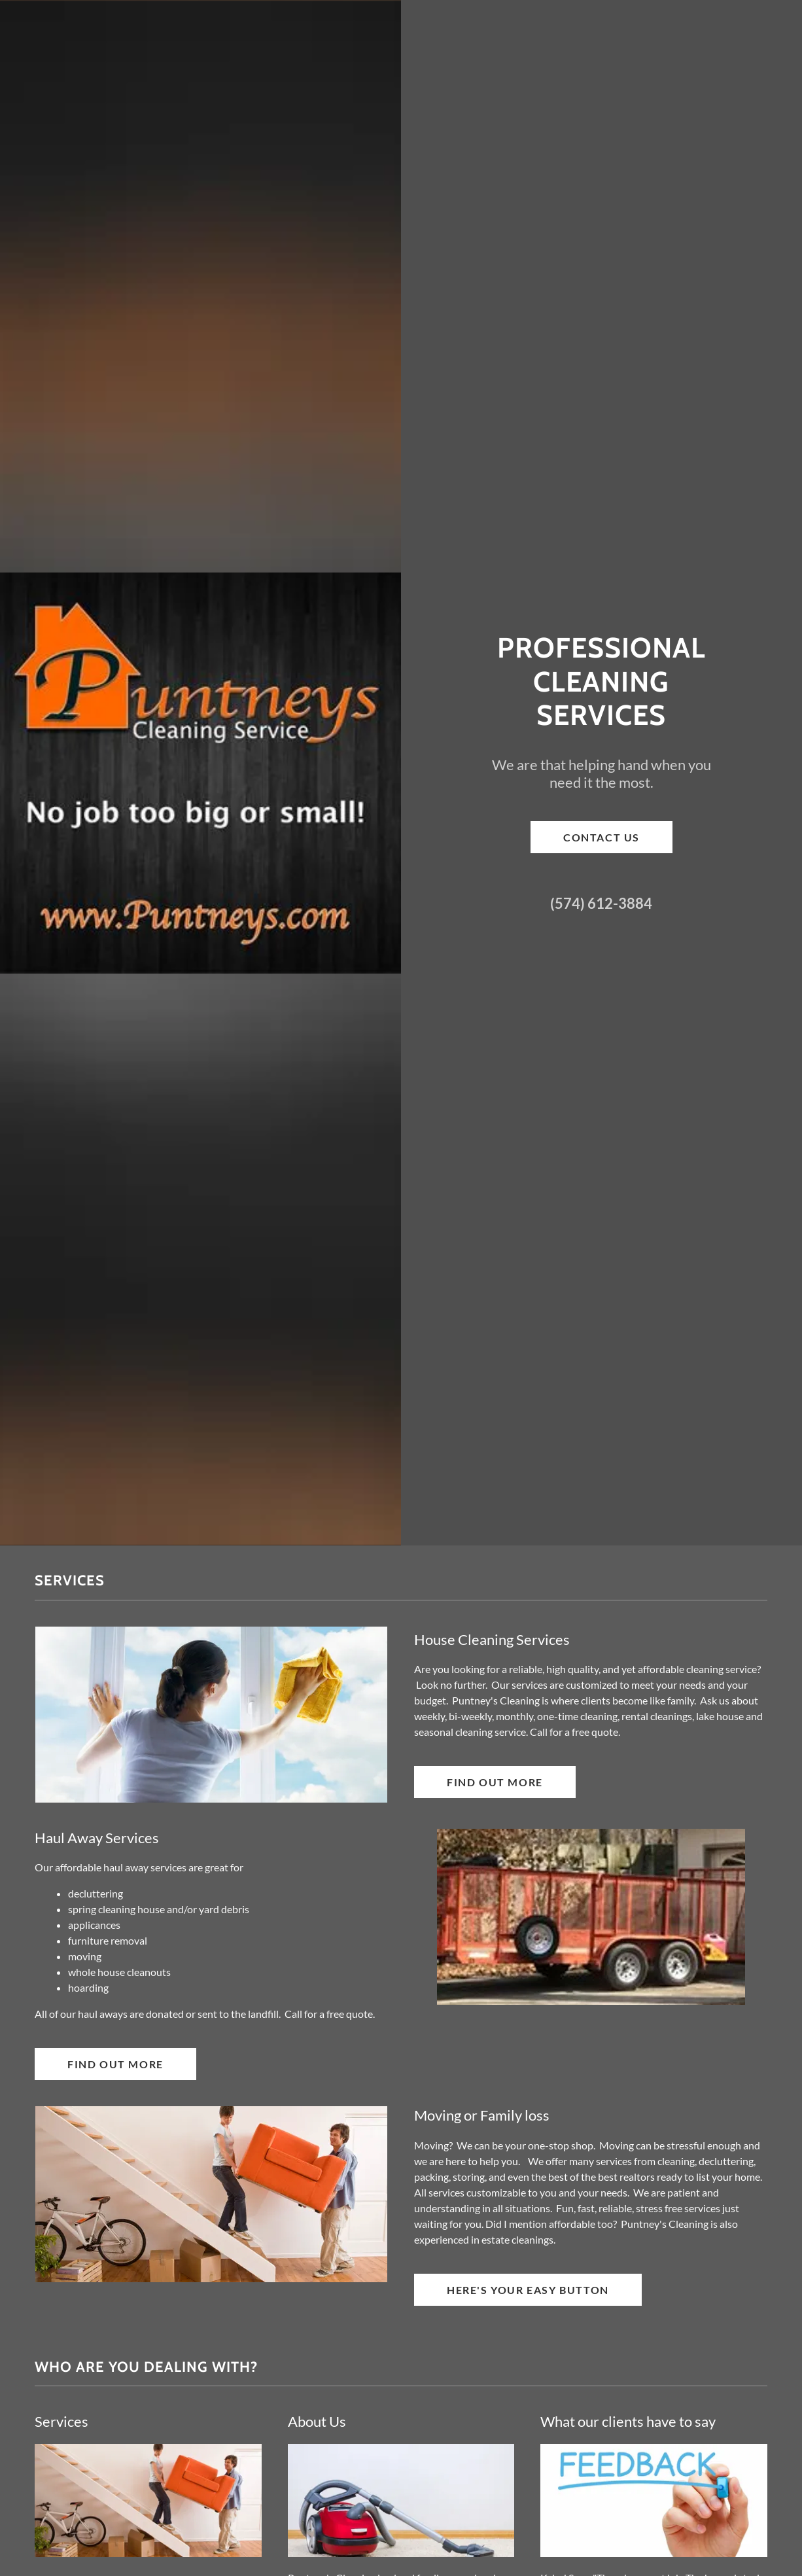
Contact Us (601, 837)
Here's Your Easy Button (528, 2290)
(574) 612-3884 (601, 903)
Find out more (495, 1782)
